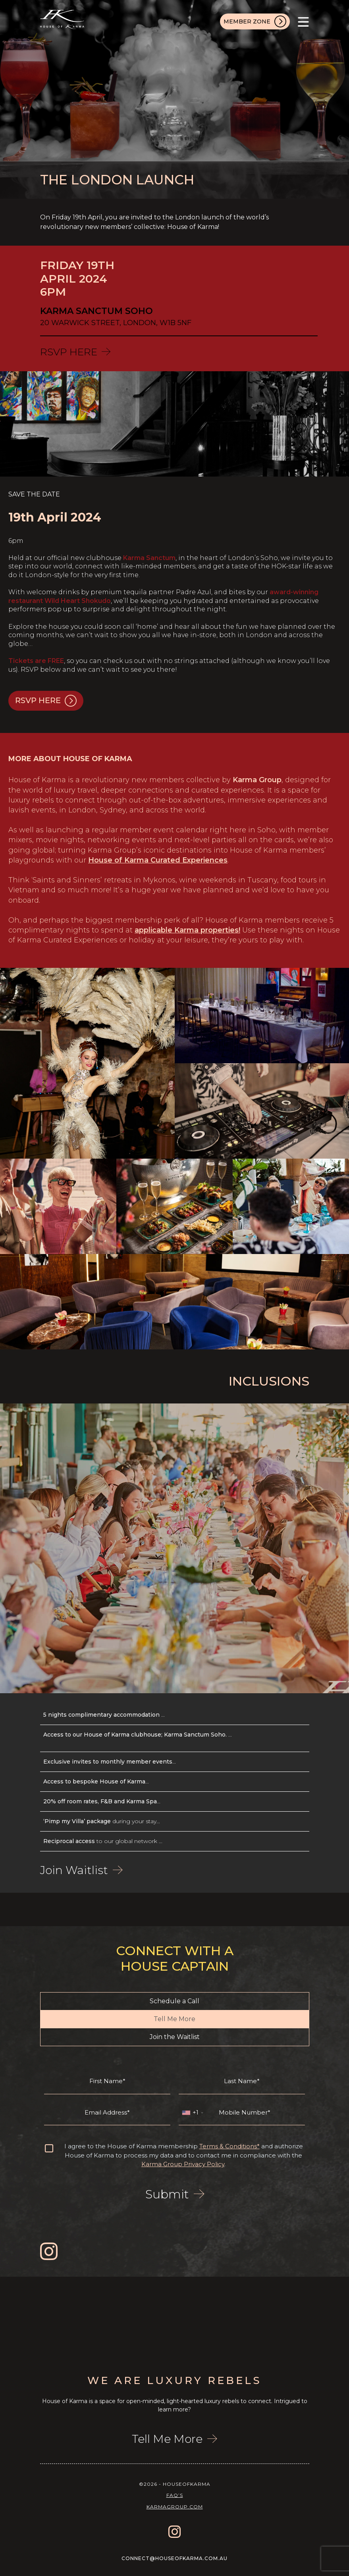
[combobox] (192, 2113)
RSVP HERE (75, 352)
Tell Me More (174, 2019)
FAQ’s (174, 2495)
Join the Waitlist (175, 2037)
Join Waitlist (81, 1870)
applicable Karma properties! (187, 930)
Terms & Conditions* (229, 2146)
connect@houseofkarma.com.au (174, 2558)
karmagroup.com (175, 2507)
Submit (174, 2194)
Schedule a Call (174, 2001)
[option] (58, 2316)
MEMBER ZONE (255, 21)
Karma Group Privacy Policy (182, 2164)
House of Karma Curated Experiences (158, 860)
